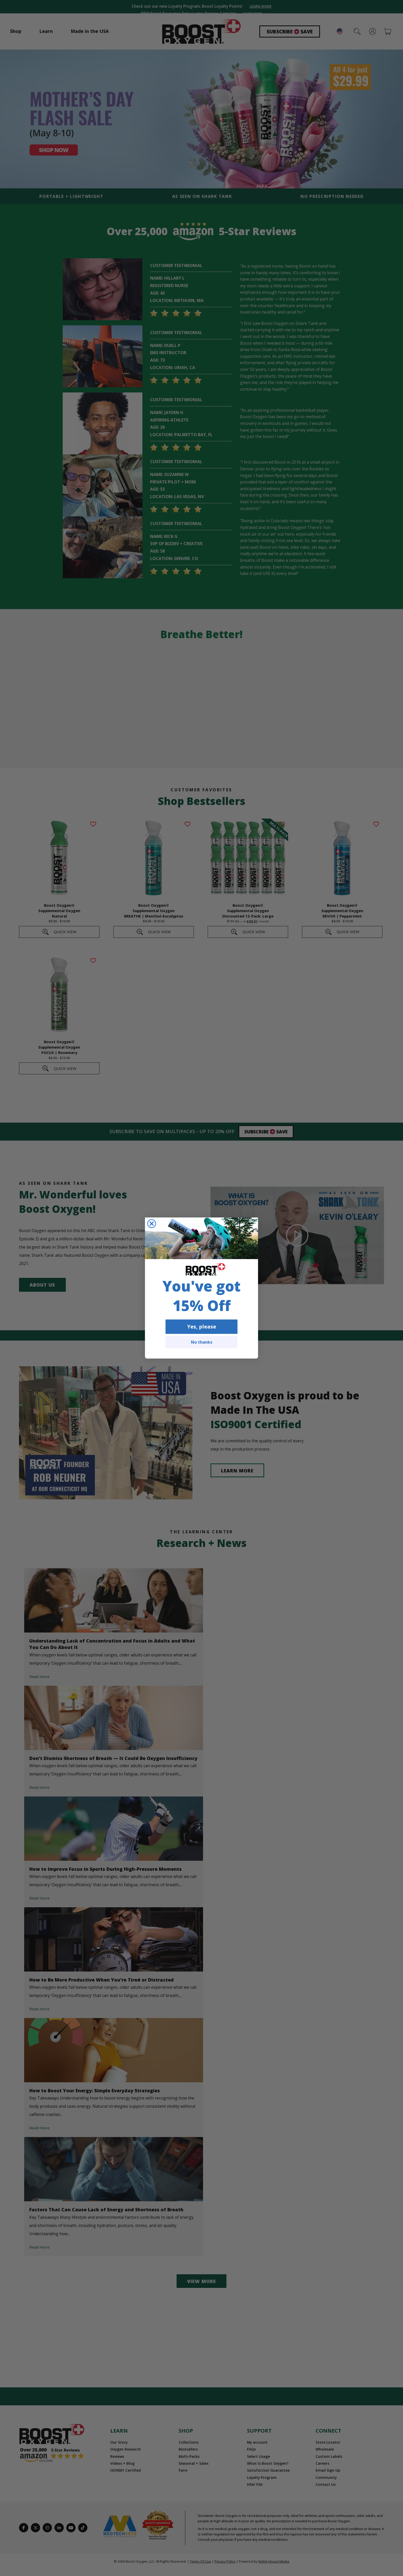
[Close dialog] (152, 1224)
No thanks (201, 1342)
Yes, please (201, 1326)
